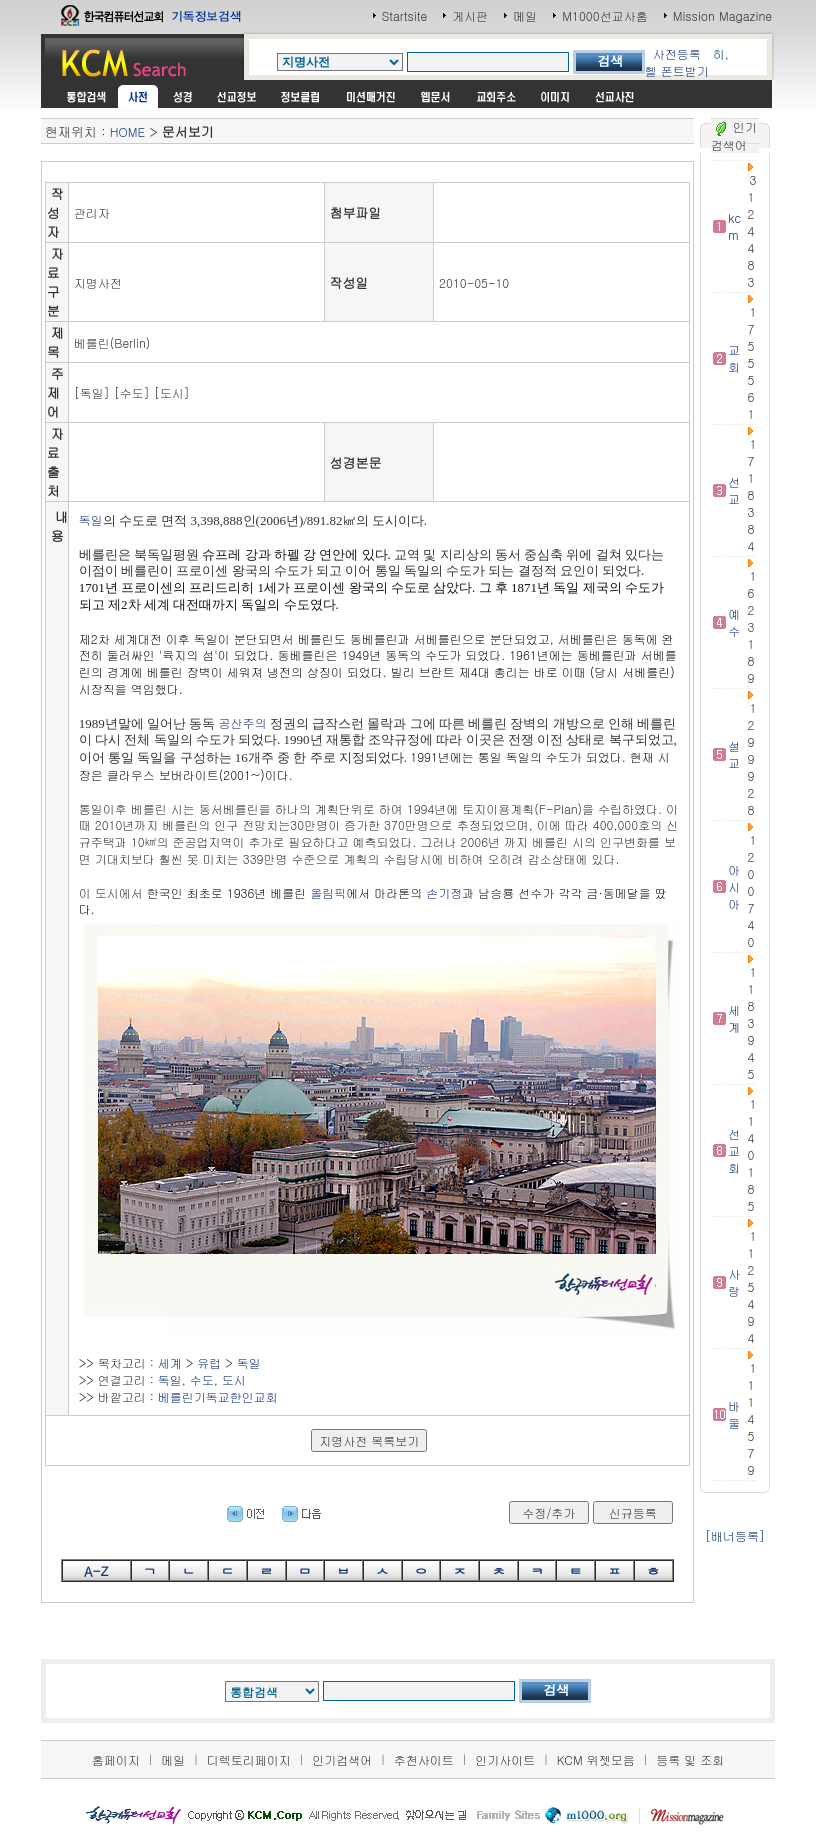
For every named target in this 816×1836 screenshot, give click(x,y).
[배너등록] (735, 1535)
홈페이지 (116, 1759)
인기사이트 (505, 1759)
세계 (170, 1362)
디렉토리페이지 (249, 1759)
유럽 (209, 1362)
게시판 (470, 15)
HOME (127, 131)
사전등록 (677, 53)
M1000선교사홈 (604, 15)
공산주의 (243, 722)
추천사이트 (424, 1759)
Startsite (405, 15)
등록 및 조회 (690, 1759)
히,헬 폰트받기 (687, 62)
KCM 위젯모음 (596, 1759)
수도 (202, 1379)
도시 (234, 1379)
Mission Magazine (723, 15)
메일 (525, 15)
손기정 (444, 892)
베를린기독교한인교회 (218, 1396)
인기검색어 (342, 1759)
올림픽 (328, 892)
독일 (91, 519)
